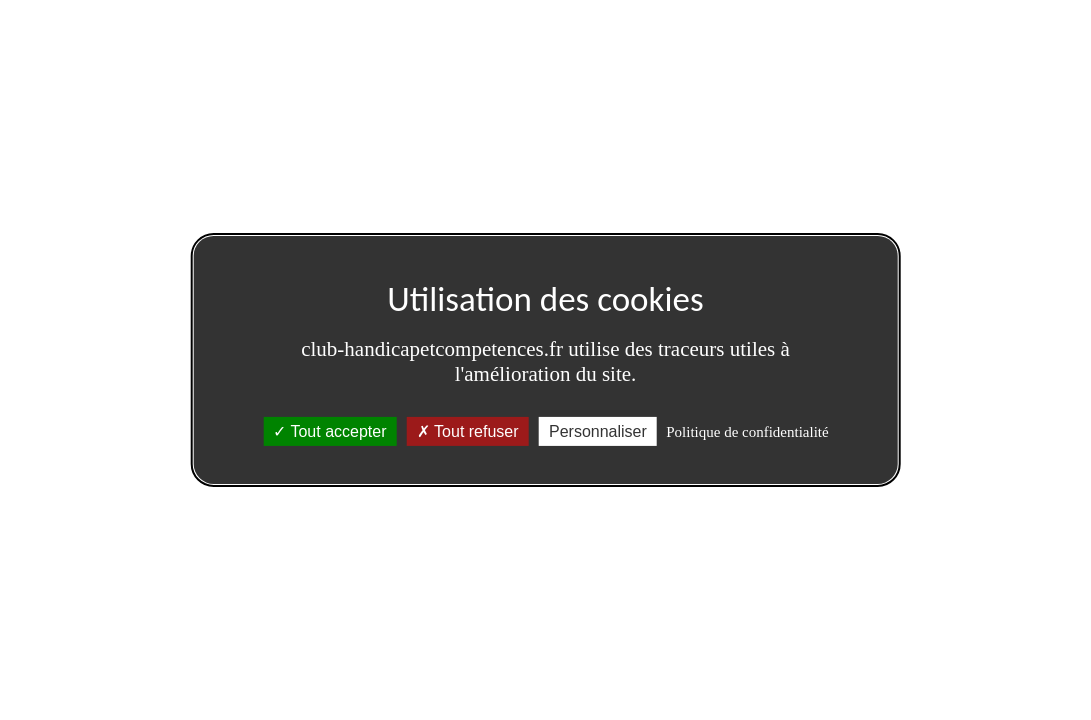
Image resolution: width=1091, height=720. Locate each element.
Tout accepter (329, 431)
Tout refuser (468, 431)
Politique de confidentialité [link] (747, 432)
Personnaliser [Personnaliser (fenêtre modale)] (598, 431)
